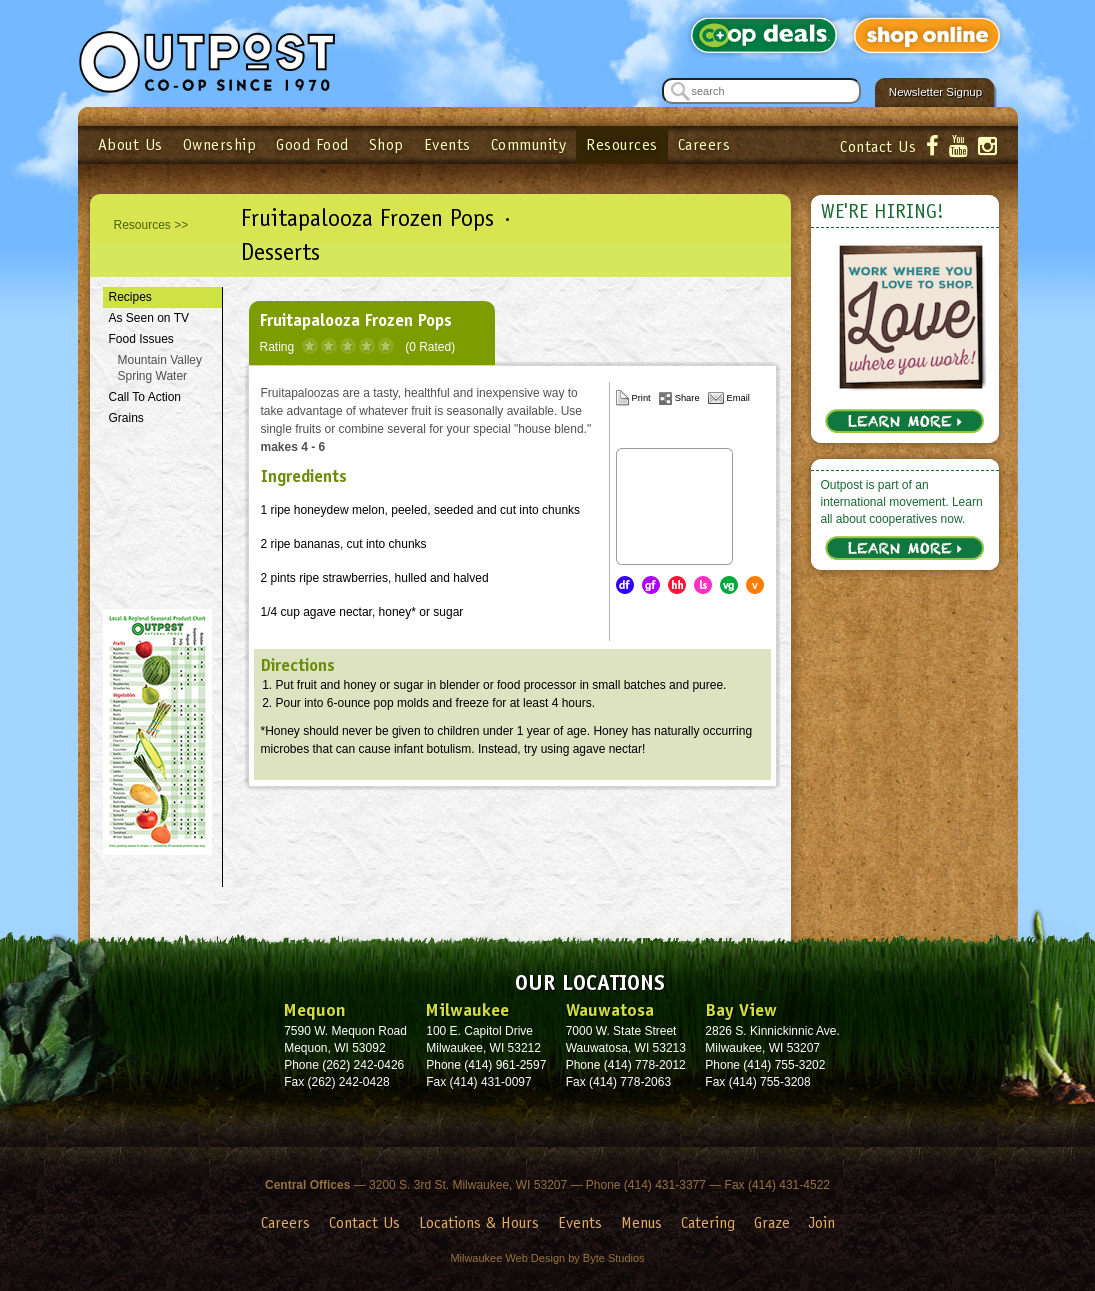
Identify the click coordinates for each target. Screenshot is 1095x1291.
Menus (641, 1222)
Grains (126, 418)
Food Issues (141, 339)
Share (687, 398)
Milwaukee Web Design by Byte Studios (547, 1258)
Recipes (130, 297)
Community (529, 144)
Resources (622, 144)
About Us (130, 144)
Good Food (312, 144)
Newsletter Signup (935, 92)
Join (822, 1222)
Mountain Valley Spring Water (160, 368)
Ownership (220, 144)
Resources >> (151, 225)
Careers (704, 144)
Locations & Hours (479, 1222)
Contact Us (878, 146)
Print (641, 398)
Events (447, 144)
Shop (386, 144)
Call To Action (145, 397)
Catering (708, 1222)
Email (738, 398)
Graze (772, 1222)
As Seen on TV (149, 318)
